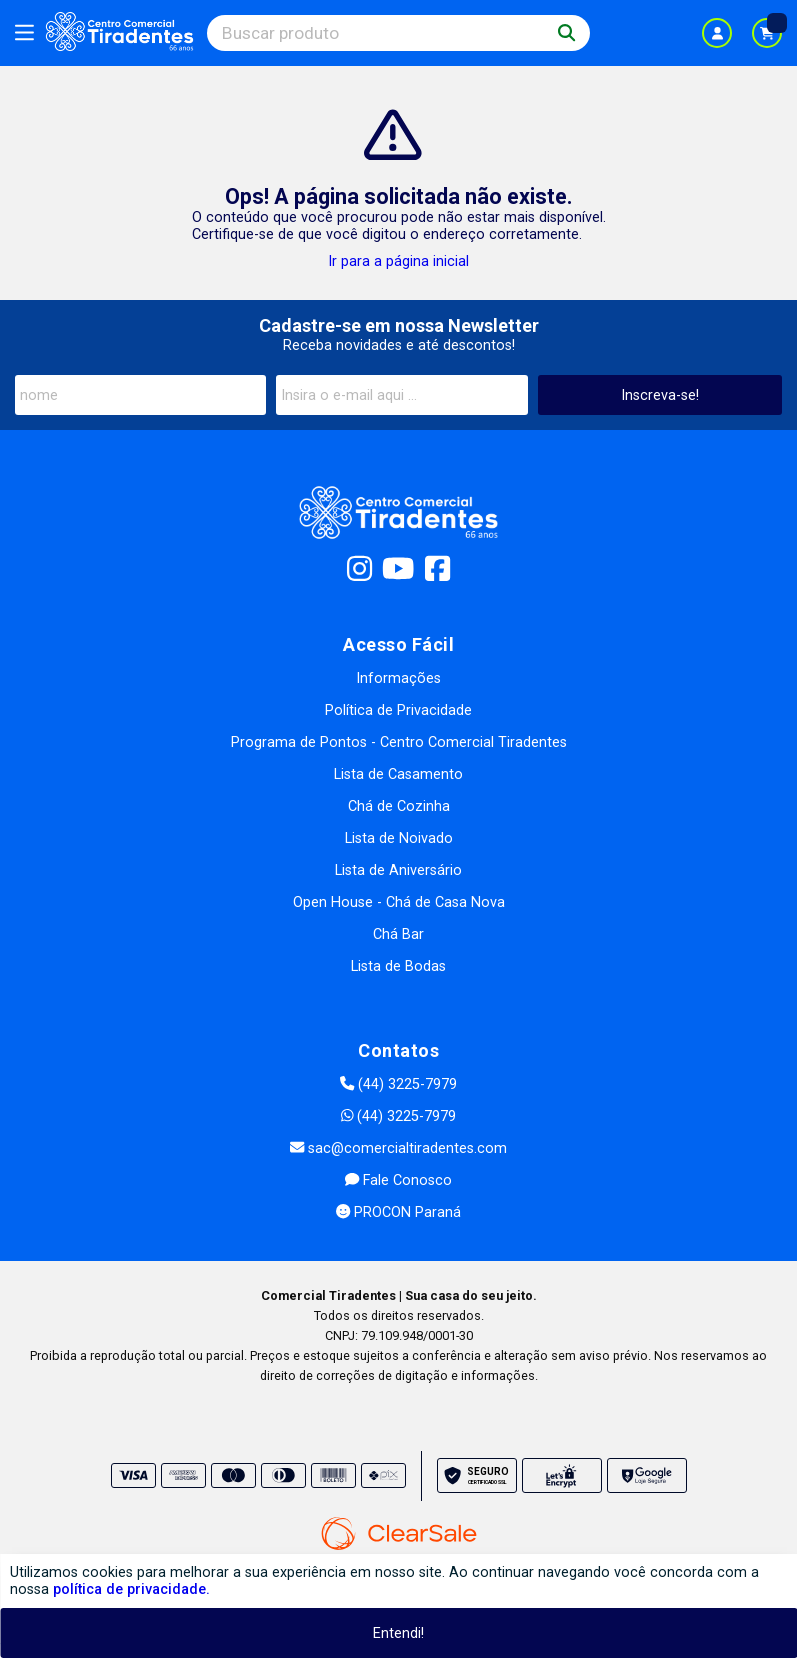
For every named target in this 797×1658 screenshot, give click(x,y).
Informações (398, 678)
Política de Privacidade (398, 710)
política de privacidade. (131, 1589)
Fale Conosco (398, 1180)
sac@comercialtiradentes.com (398, 1148)
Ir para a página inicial (398, 261)
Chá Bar (398, 934)
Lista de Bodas (398, 966)
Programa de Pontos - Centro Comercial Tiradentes (399, 742)
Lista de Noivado (399, 838)
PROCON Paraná (398, 1212)
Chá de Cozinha (399, 806)
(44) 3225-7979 (398, 1084)
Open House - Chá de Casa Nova (399, 902)
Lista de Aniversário (398, 870)
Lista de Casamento (398, 774)
